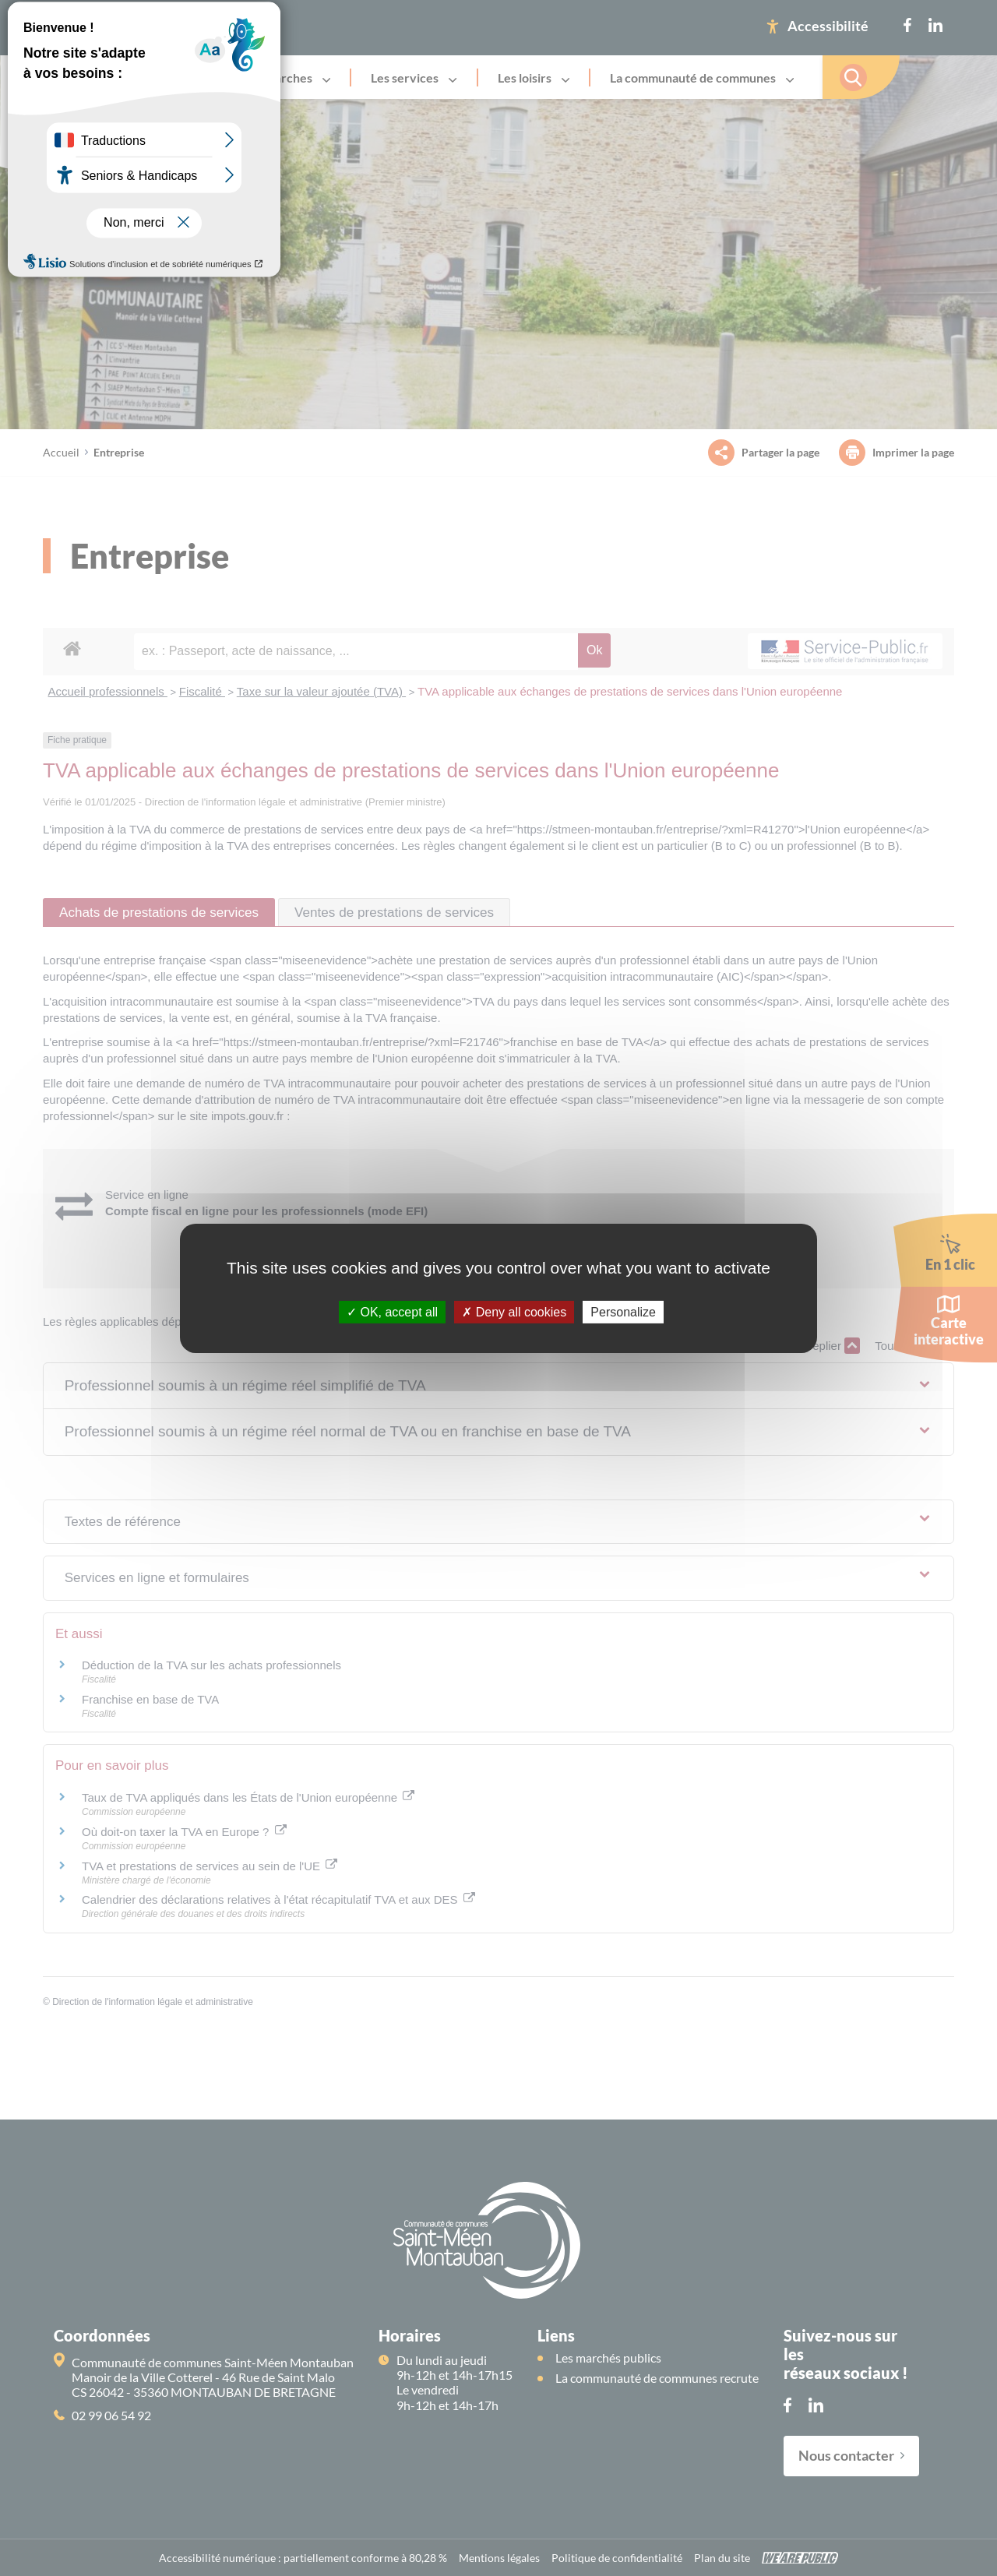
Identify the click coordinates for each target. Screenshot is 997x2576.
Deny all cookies (514, 1311)
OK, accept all (392, 1311)
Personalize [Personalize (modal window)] (623, 1311)
